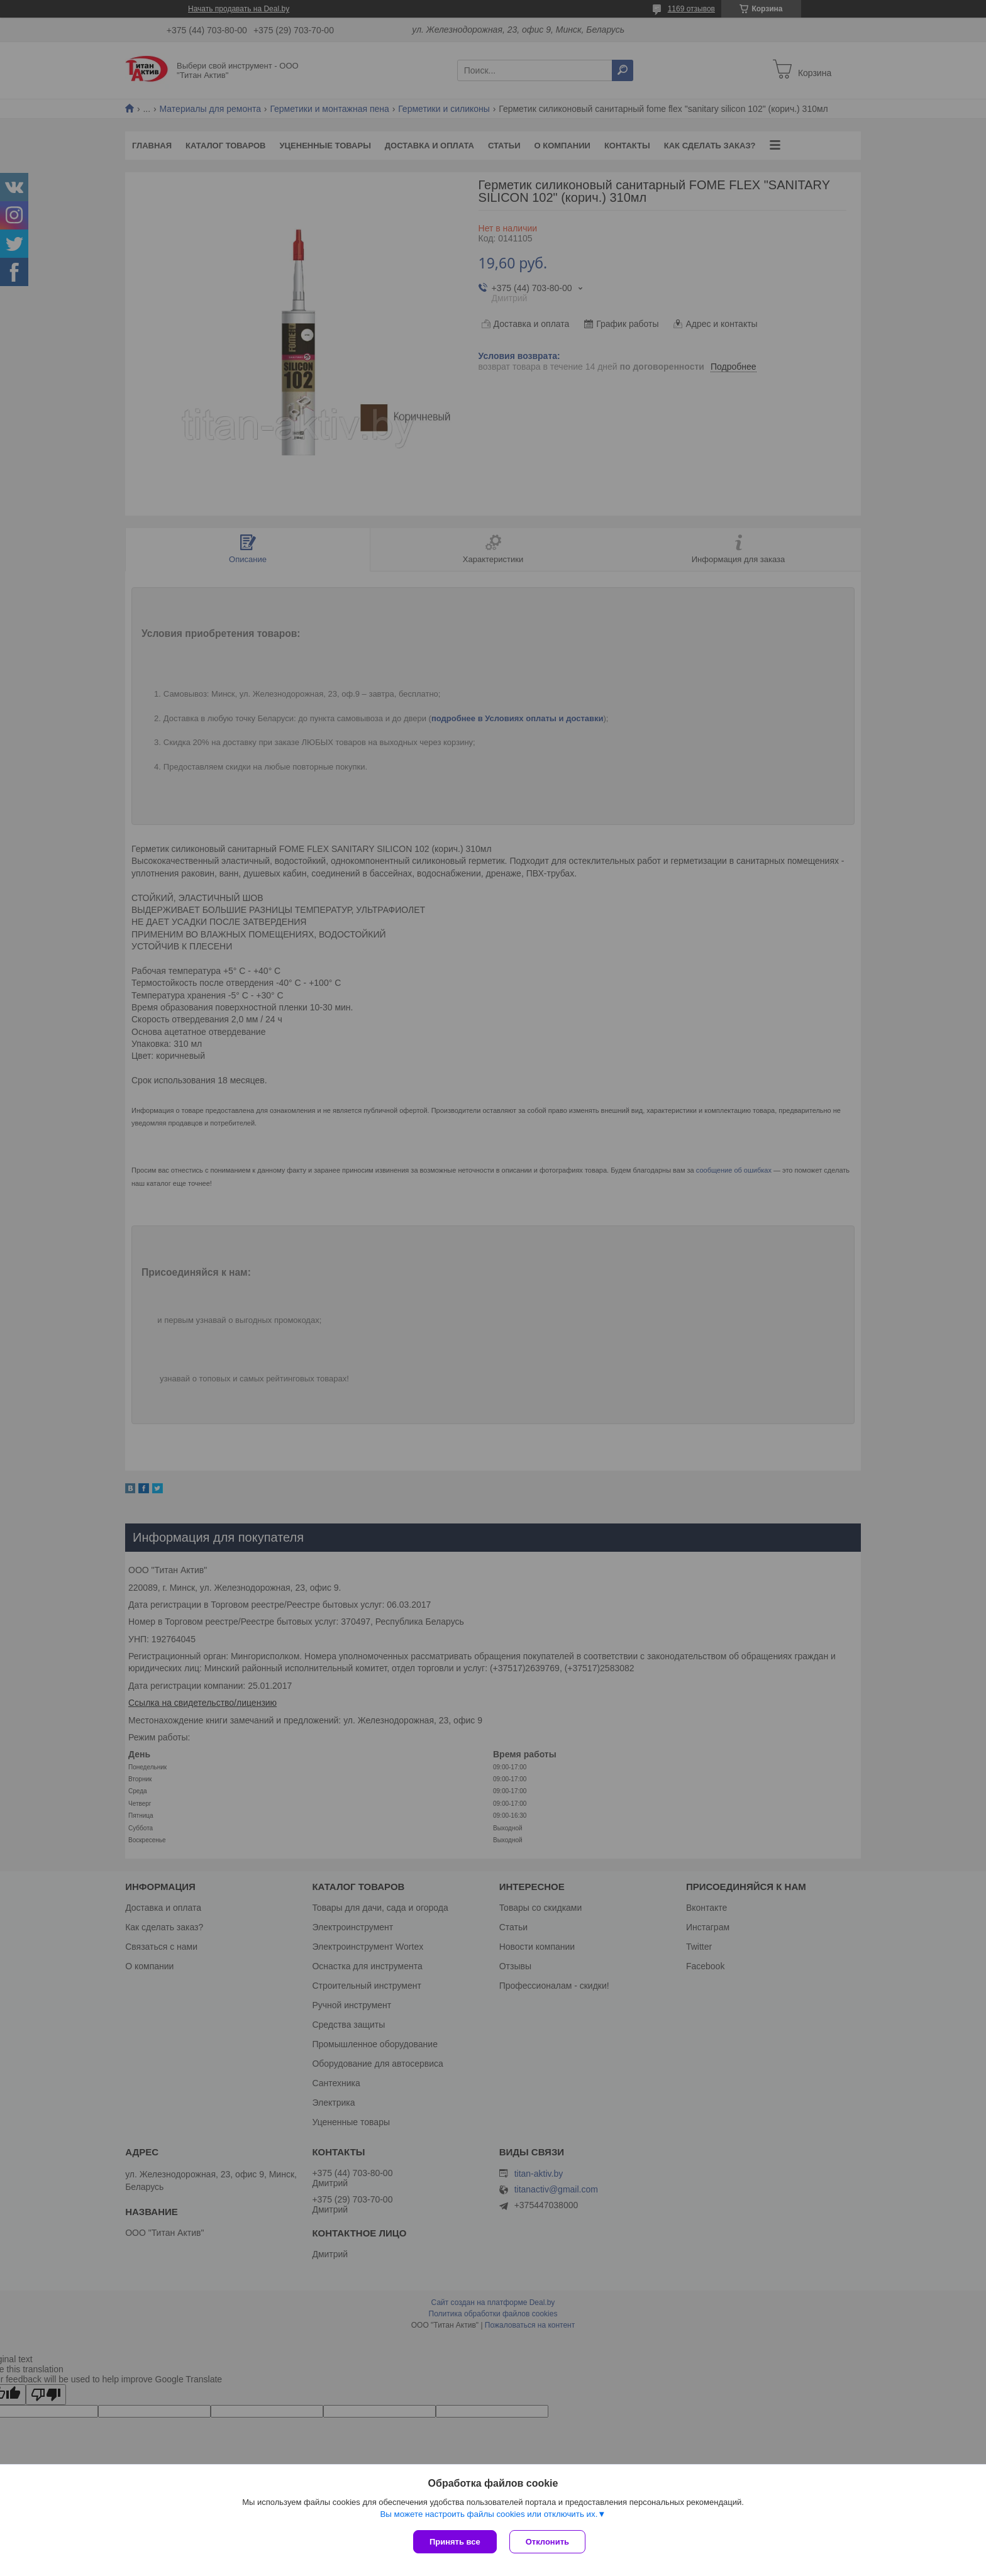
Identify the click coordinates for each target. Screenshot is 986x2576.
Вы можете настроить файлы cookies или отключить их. (488, 2514)
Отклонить (547, 2541)
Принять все (454, 2541)
